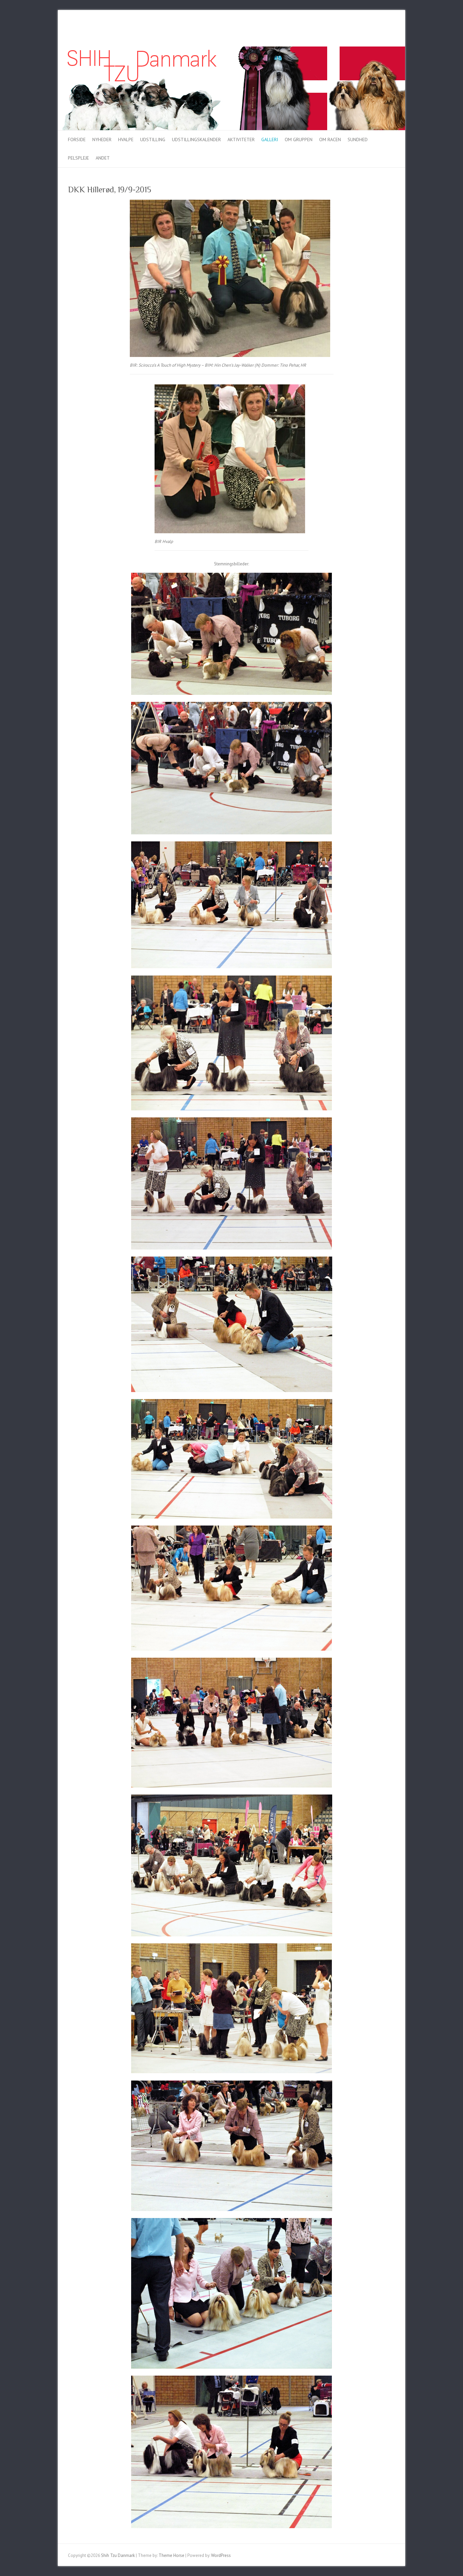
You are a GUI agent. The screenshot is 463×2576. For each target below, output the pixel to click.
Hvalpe (125, 139)
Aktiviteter (241, 139)
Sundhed (358, 139)
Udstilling (152, 139)
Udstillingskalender (196, 139)
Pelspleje (78, 158)
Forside (77, 139)
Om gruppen (298, 139)
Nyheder (101, 139)
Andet (103, 158)
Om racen (330, 139)
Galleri (269, 139)
